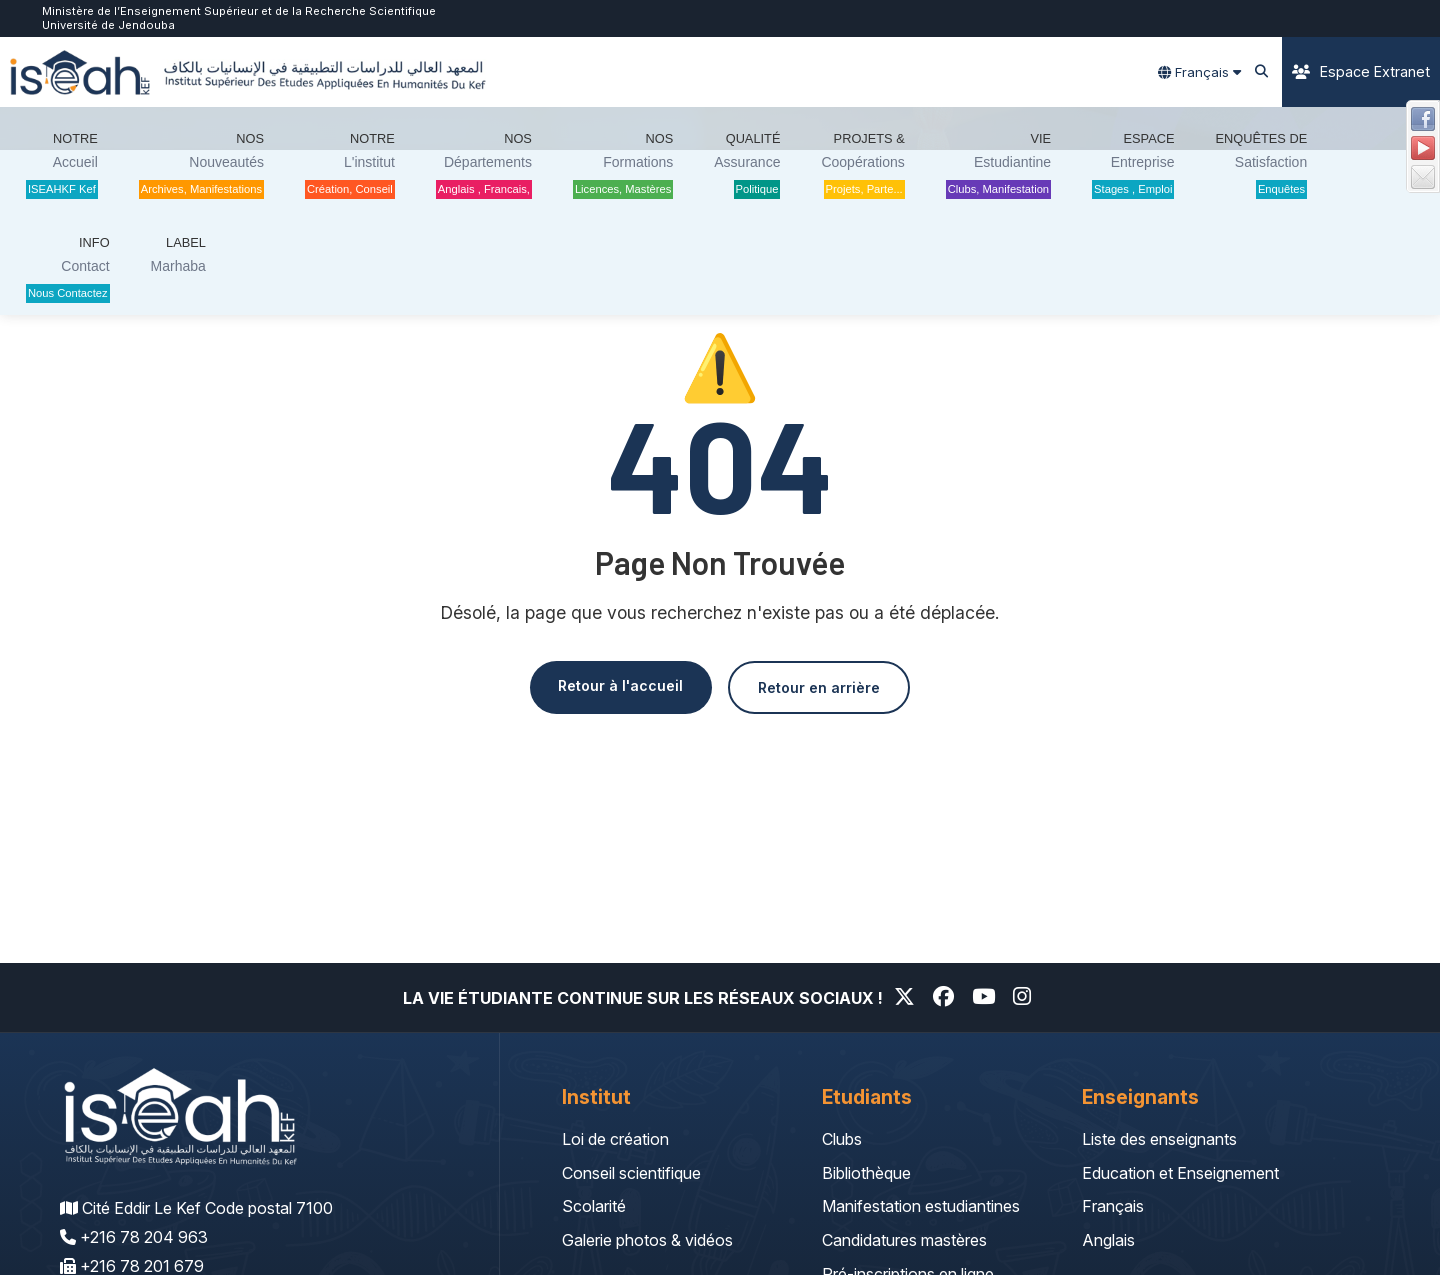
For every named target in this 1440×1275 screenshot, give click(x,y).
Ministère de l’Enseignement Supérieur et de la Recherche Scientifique (239, 11)
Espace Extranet (1361, 71)
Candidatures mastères (904, 1240)
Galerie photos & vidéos (647, 1240)
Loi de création (615, 1139)
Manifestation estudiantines (921, 1206)
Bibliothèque (866, 1173)
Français (1113, 1206)
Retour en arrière (828, 688)
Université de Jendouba (108, 25)
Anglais (1108, 1240)
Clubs (842, 1139)
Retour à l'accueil (610, 686)
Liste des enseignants (1159, 1139)
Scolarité (594, 1206)
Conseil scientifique (631, 1173)
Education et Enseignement (1180, 1173)
